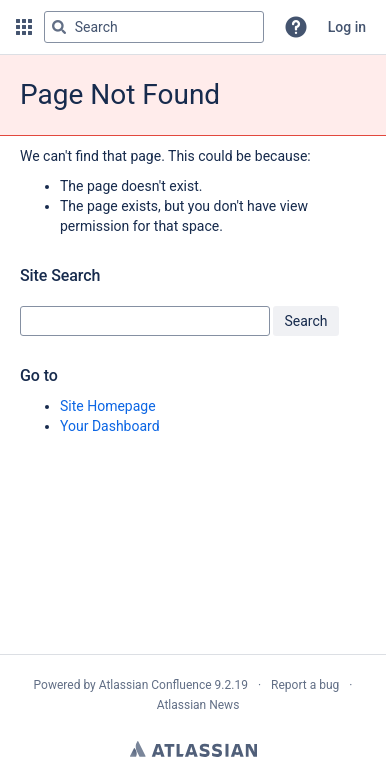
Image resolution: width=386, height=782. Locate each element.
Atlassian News (198, 705)
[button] (24, 27)
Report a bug (305, 685)
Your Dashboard (110, 426)
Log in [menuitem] (347, 27)
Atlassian (193, 749)
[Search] (59, 27)
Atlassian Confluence (155, 685)
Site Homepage (108, 406)
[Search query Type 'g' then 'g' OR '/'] (154, 27)
